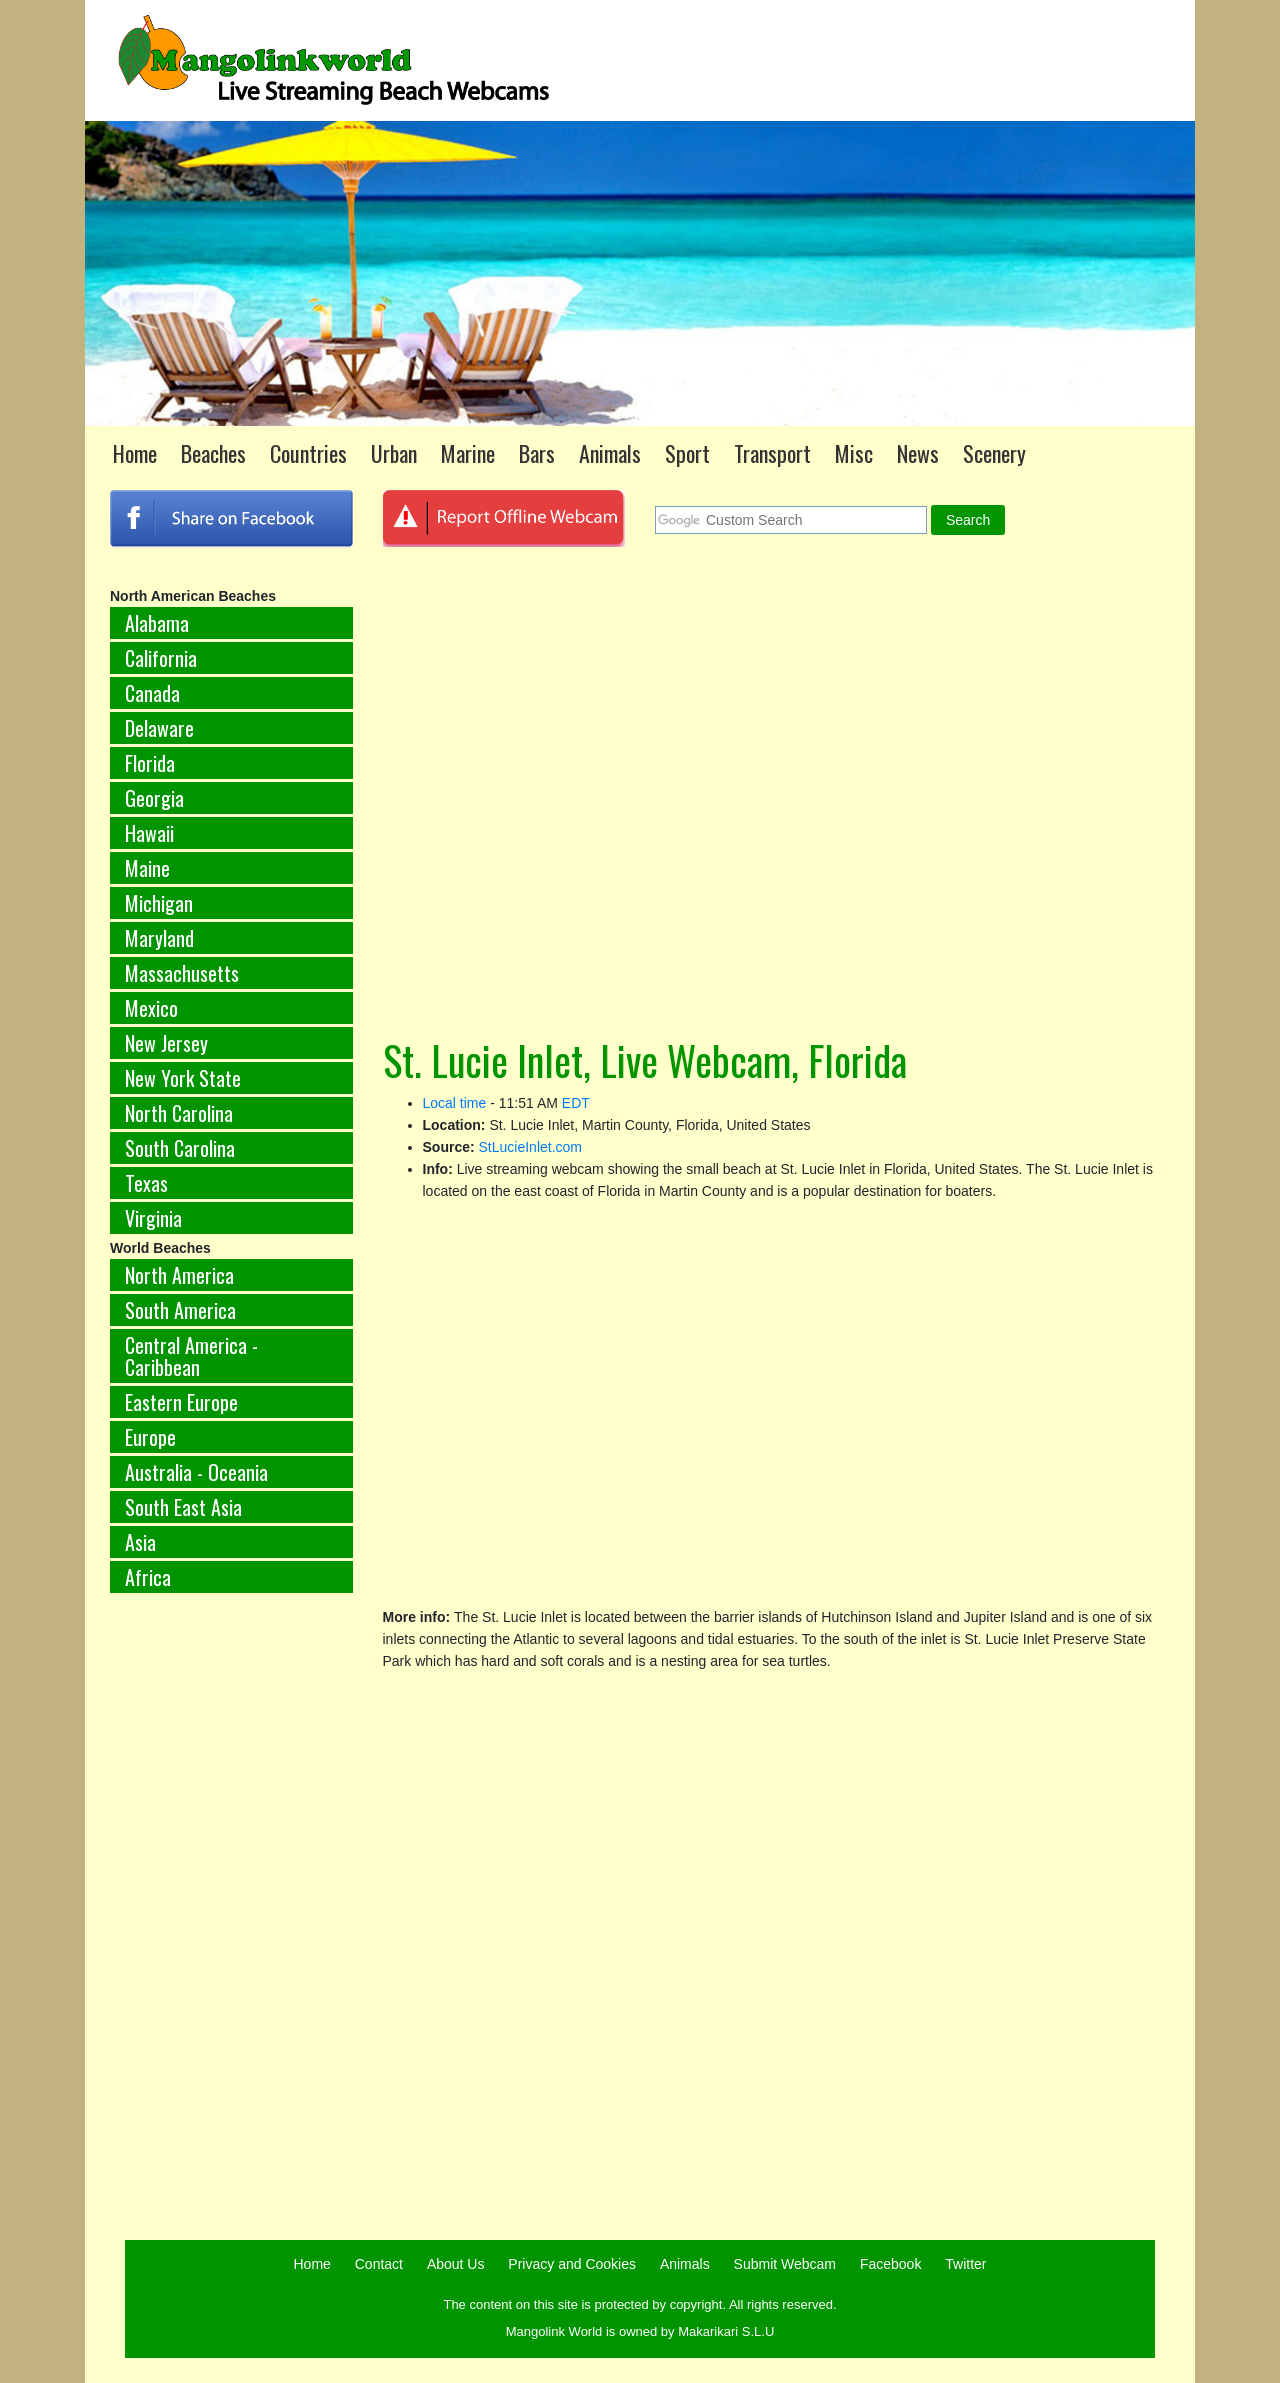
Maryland (159, 938)
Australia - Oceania (196, 1472)
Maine (147, 868)
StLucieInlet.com (531, 1147)
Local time (455, 1103)
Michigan (159, 903)
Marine (468, 453)
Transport (772, 453)
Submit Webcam (785, 2264)
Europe (150, 1437)
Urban (394, 453)
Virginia (153, 1218)
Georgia (154, 798)
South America (180, 1310)
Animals (610, 453)
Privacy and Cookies (572, 2264)
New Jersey (166, 1043)
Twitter (965, 2264)
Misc (854, 453)
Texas (146, 1183)
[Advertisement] (231, 1940)
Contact (379, 2264)
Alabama (157, 623)
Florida (150, 763)
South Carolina (180, 1148)
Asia (140, 1542)
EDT (576, 1103)
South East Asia (183, 1507)
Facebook (890, 2264)
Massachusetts (182, 973)
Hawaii (149, 833)
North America (179, 1275)
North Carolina (179, 1113)
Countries (308, 453)
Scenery (994, 453)
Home (135, 453)
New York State (183, 1078)
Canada (152, 693)
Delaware (159, 728)
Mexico (151, 1008)
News (918, 453)
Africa (148, 1577)
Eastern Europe (181, 1402)
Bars (537, 453)
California (161, 658)
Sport (687, 453)
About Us (456, 2264)
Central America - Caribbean (191, 1356)
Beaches (213, 453)
